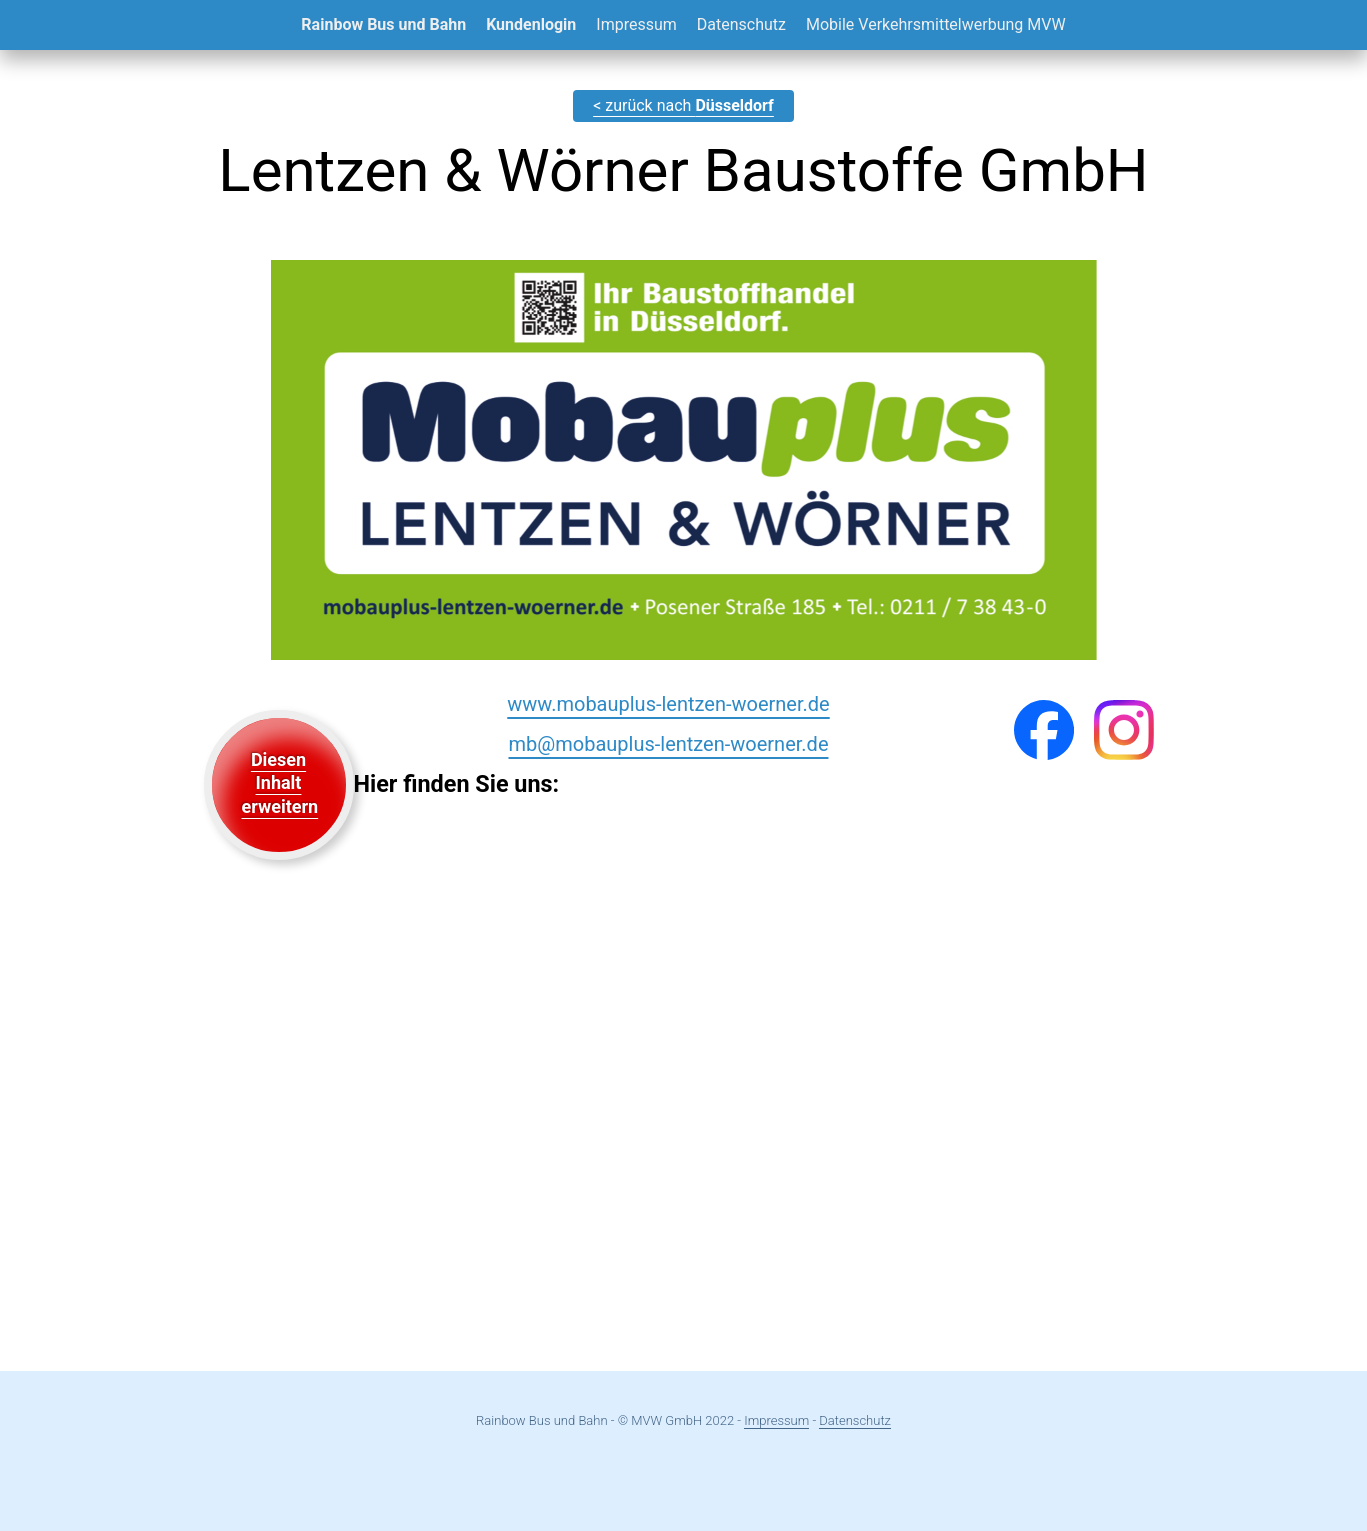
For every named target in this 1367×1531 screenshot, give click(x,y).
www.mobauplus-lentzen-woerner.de (668, 704)
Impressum (636, 24)
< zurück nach (683, 105)
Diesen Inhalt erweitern (280, 783)
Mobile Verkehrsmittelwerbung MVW (936, 24)
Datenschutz (741, 24)
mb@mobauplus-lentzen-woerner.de (669, 744)
